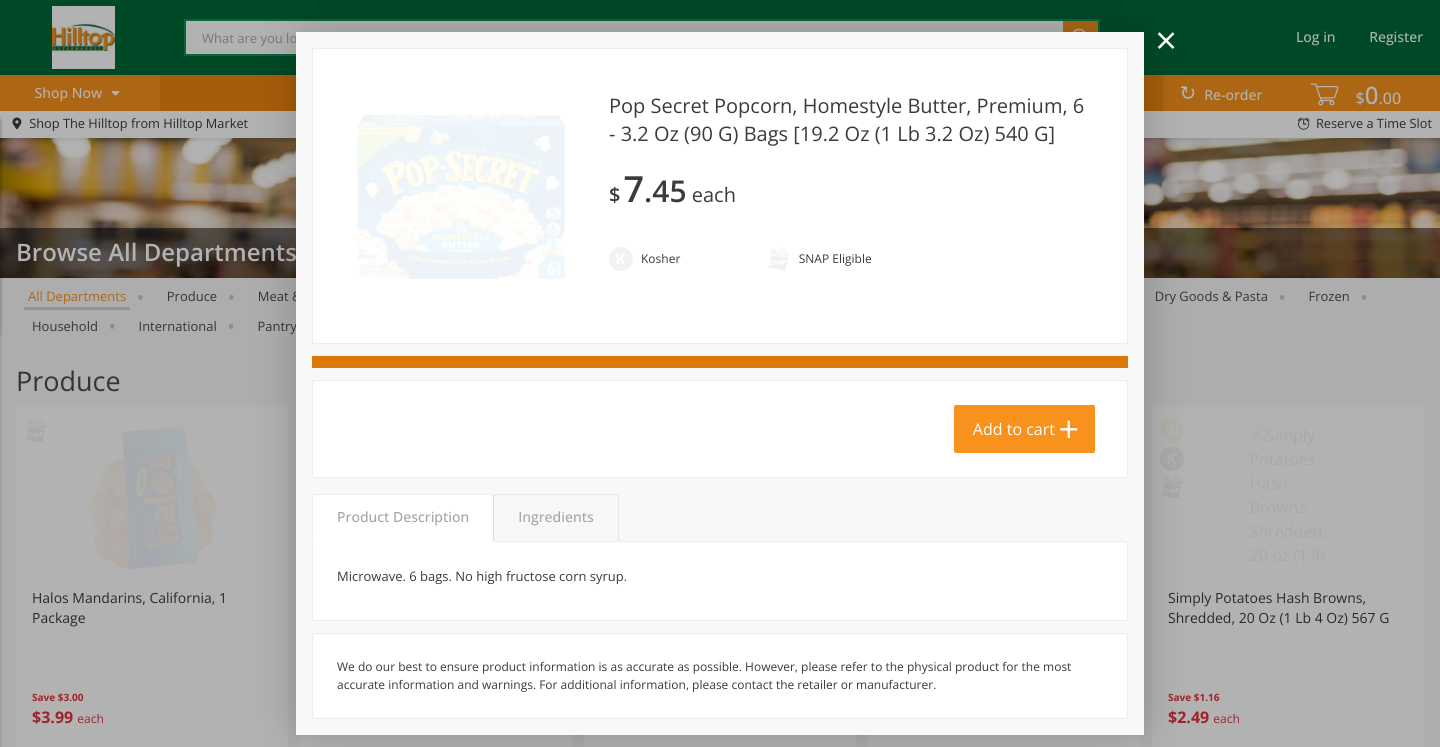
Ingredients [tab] (555, 517)
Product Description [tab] (403, 517)
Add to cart (1014, 429)
